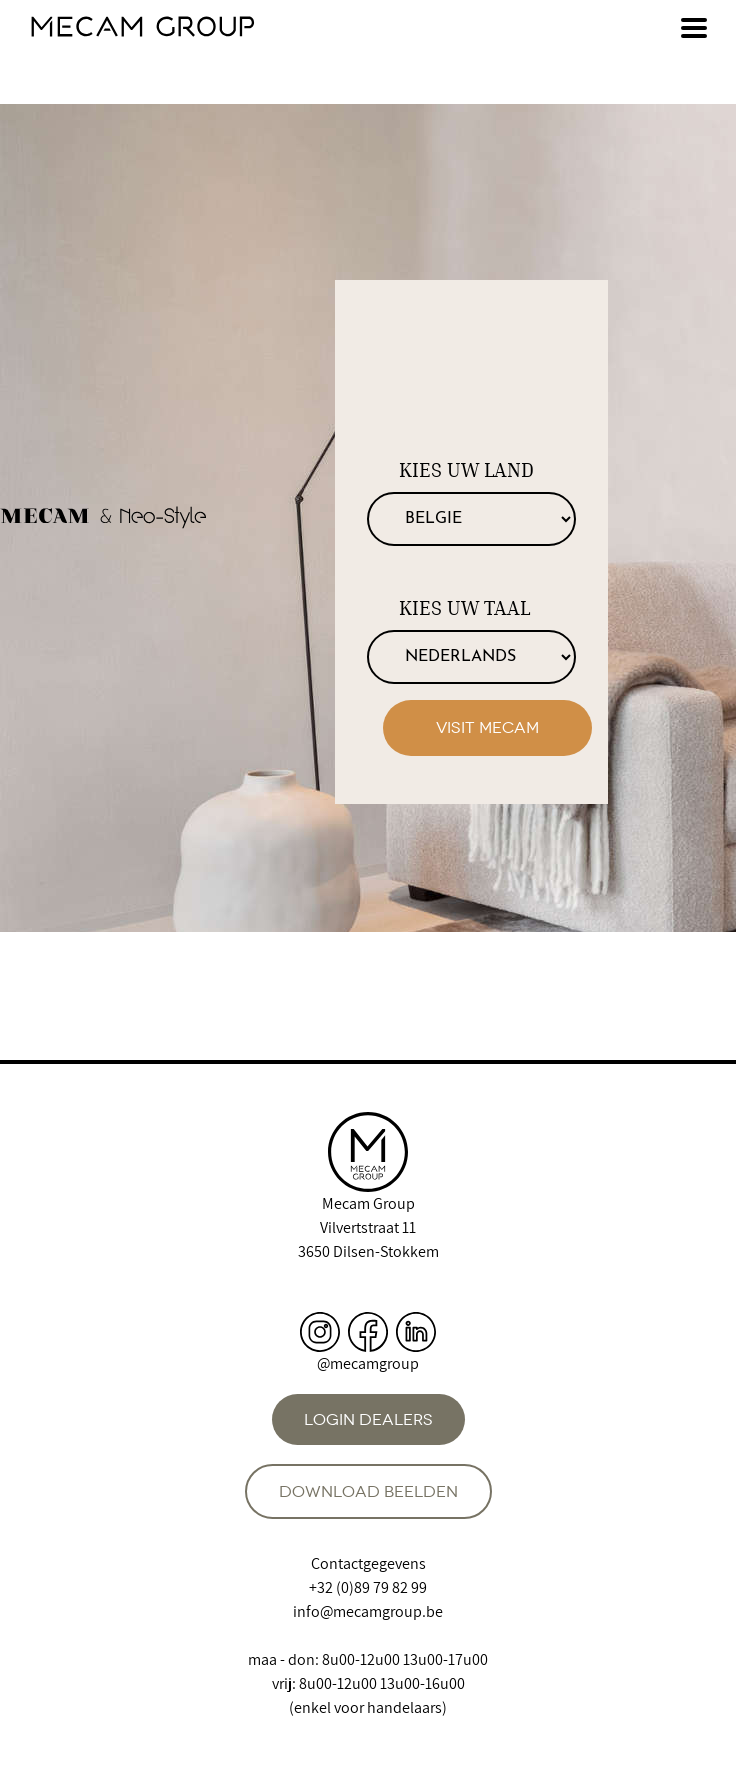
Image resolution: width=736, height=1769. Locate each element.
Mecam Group (368, 1203)
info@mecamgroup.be (368, 1611)
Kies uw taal (464, 608)
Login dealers (368, 1419)
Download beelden (368, 1491)
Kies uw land (466, 470)
